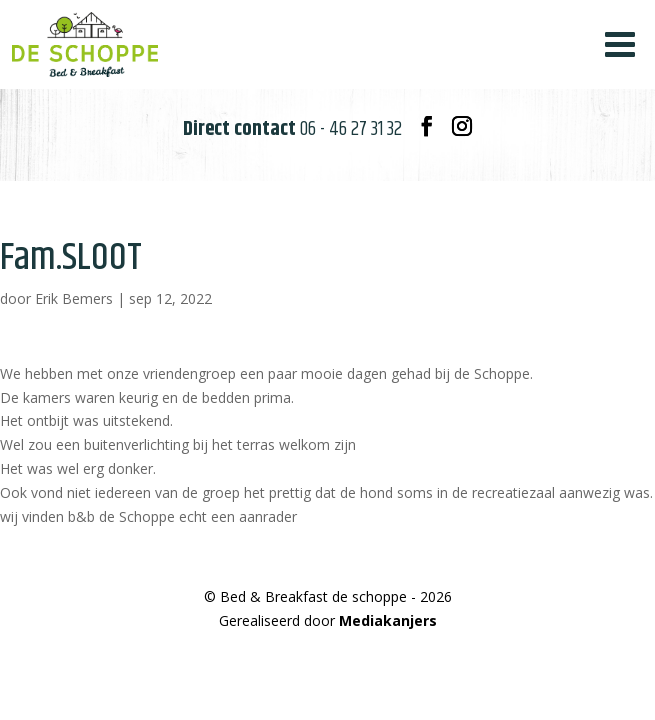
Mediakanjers (388, 620)
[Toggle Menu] (620, 44)
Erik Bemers (74, 298)
